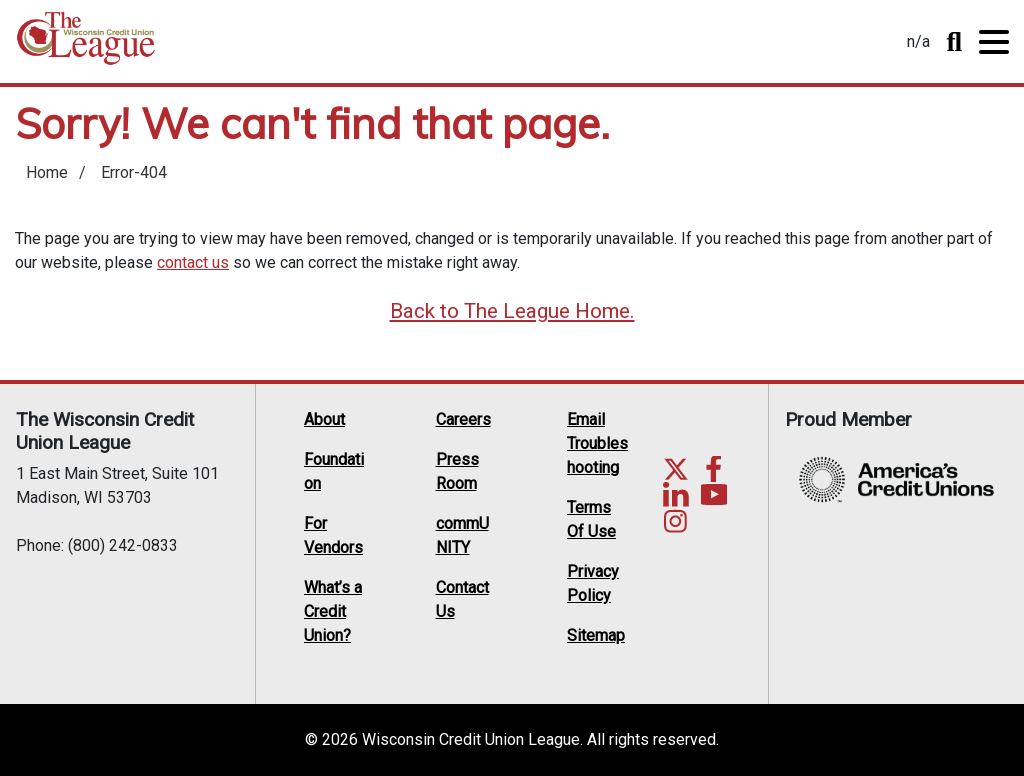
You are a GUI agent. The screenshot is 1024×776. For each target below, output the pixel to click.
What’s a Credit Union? (333, 611)
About (324, 419)
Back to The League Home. (512, 311)
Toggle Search (954, 42)
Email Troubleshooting (597, 443)
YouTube (714, 495)
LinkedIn (676, 495)
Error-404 (134, 172)
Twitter (676, 469)
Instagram (676, 521)
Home (86, 45)
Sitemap (596, 635)
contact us (193, 262)
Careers (463, 419)
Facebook (714, 469)
